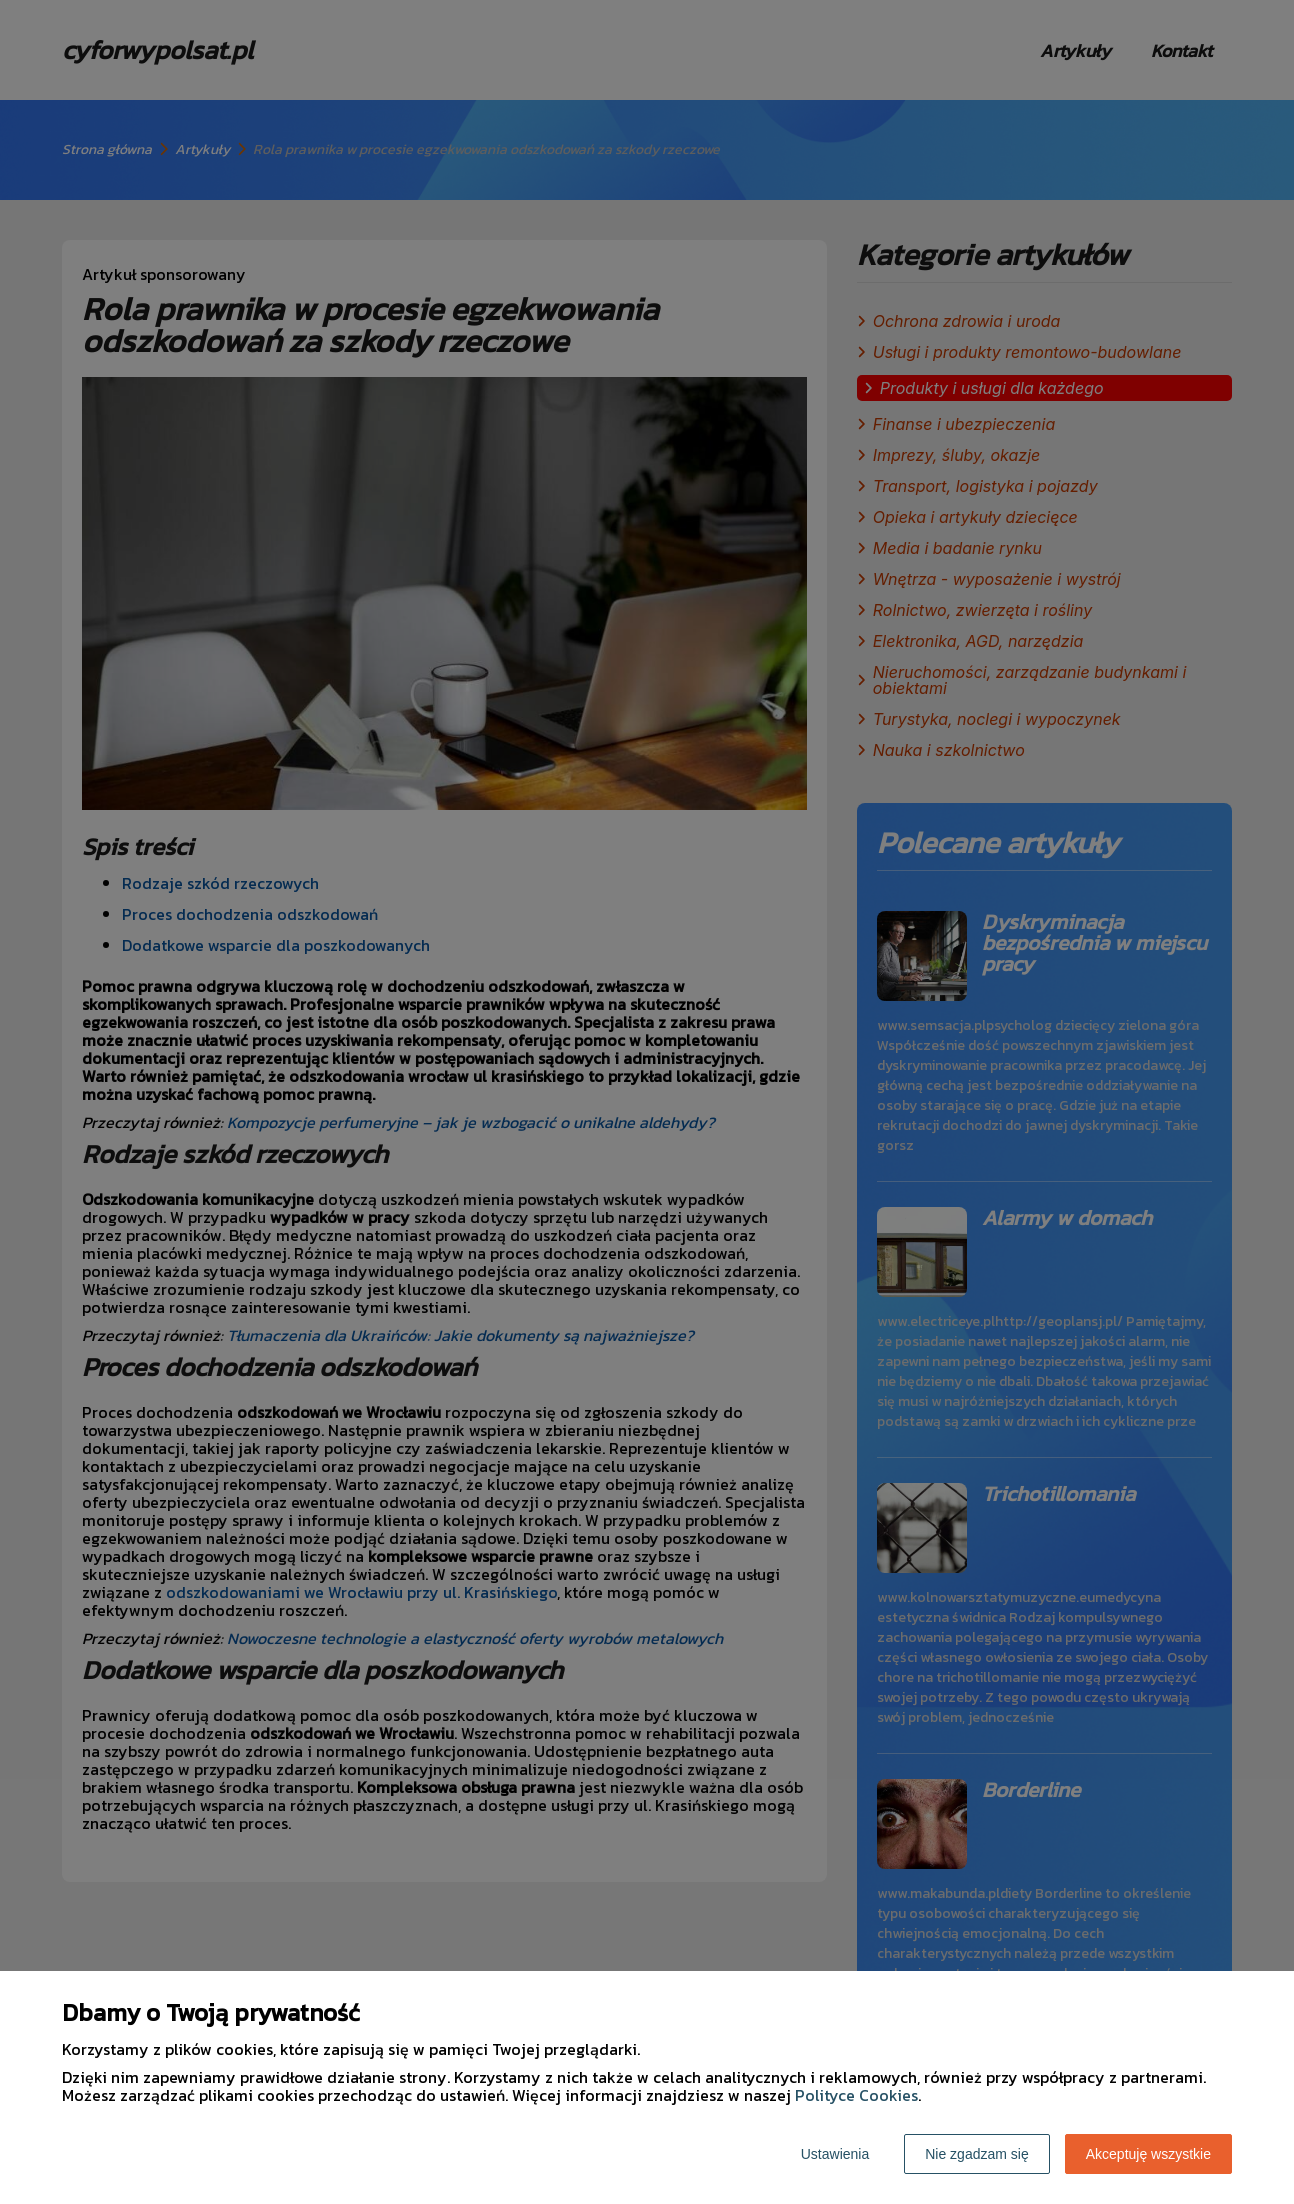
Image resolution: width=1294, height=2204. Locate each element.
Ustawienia (835, 2154)
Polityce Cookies (856, 2095)
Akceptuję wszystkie (1148, 2154)
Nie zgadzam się (977, 2154)
